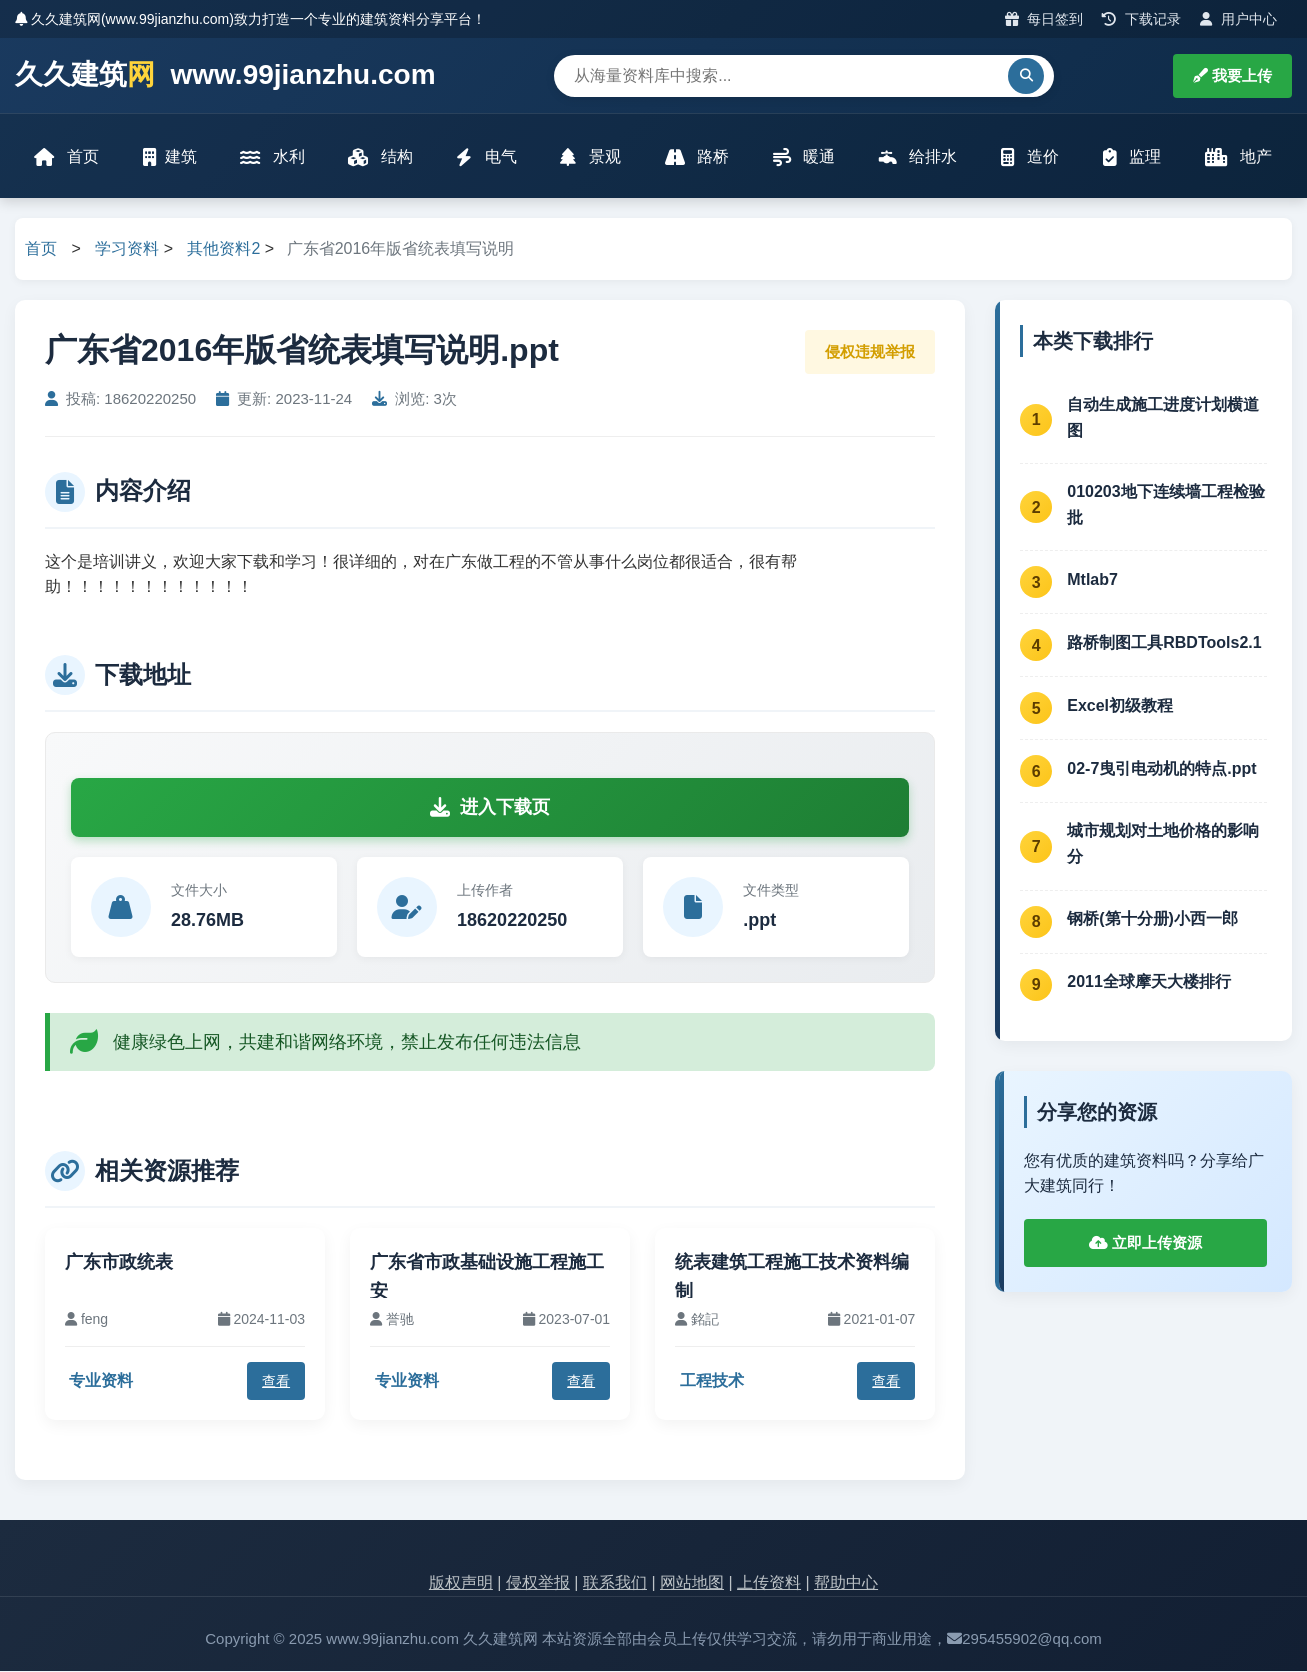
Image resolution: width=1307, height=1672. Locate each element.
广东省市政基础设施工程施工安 (487, 1278)
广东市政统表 (119, 1264)
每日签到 (1044, 19)
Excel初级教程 (1120, 706)
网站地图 (692, 1584)
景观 (591, 157)
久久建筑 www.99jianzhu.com (225, 75)
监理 (1132, 157)
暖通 (804, 157)
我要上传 (1232, 75)
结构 (381, 157)
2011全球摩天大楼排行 (1149, 983)
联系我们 (615, 1584)
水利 (273, 157)
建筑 (170, 157)
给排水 (918, 157)
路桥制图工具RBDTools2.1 (1164, 643)
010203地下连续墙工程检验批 (1165, 506)
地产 (1238, 157)
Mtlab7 (1092, 580)
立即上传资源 (1145, 1243)
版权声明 (461, 1584)
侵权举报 (538, 1584)
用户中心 (1238, 19)
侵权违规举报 (870, 352)
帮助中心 (846, 1584)
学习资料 (127, 250)
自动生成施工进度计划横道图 (1163, 418)
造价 (1030, 157)
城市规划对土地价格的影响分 (1163, 845)
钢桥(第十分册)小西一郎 (1152, 920)
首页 (67, 157)
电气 (487, 157)
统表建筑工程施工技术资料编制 (792, 1278)
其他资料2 (223, 250)
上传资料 (769, 1584)
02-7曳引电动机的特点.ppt (1161, 769)
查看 (276, 1382)
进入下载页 (490, 808)
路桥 (697, 157)
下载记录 (1141, 19)
